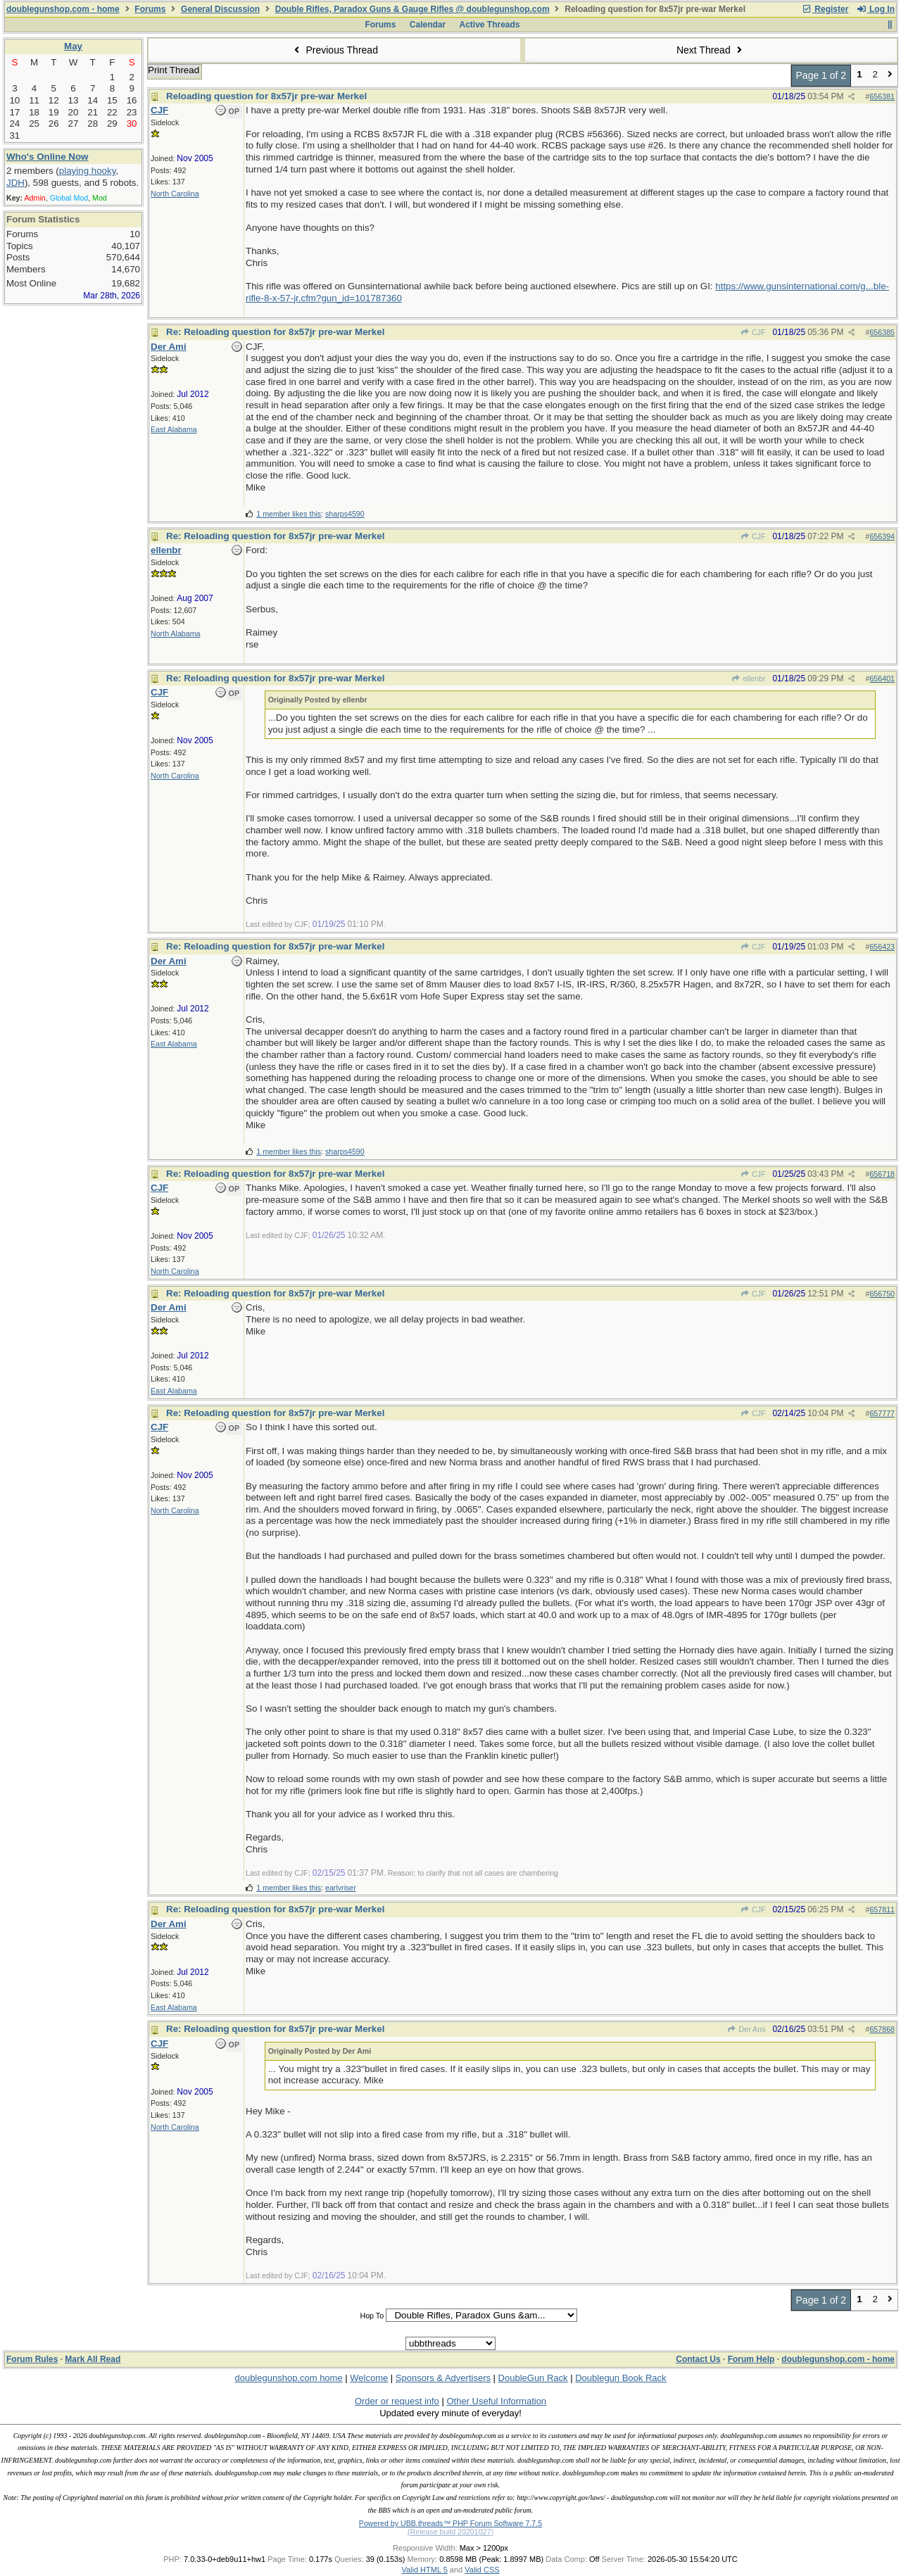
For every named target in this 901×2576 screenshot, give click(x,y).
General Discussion (220, 9)
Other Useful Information (496, 2401)
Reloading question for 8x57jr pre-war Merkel (266, 96)
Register (825, 9)
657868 (882, 2029)
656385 (882, 332)
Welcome (369, 2378)
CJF (753, 332)
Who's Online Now (47, 156)
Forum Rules (32, 2359)
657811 (882, 1909)
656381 (882, 96)
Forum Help (751, 2359)
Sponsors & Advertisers (443, 2378)
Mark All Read (92, 2359)
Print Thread (173, 70)
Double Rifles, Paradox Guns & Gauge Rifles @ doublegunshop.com (412, 9)
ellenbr (748, 678)
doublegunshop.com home (288, 2378)
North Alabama (176, 633)
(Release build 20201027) (450, 2531)
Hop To (372, 2315)
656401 (882, 678)
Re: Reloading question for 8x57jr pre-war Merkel (275, 332)
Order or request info (397, 2401)
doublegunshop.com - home (63, 9)
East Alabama (174, 429)
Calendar (428, 25)
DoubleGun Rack (533, 2378)
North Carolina (175, 193)
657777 (882, 1413)
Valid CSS (482, 2569)
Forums (149, 9)
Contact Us (698, 2359)
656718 (882, 1174)
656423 (882, 946)
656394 (882, 536)
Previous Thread (334, 50)
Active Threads (490, 25)
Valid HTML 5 (424, 2569)
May (73, 46)
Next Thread (710, 50)
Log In (876, 9)
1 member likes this (288, 514)
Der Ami (746, 2029)
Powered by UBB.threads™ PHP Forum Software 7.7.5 (450, 2523)
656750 (882, 1293)
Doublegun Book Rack (620, 2378)
